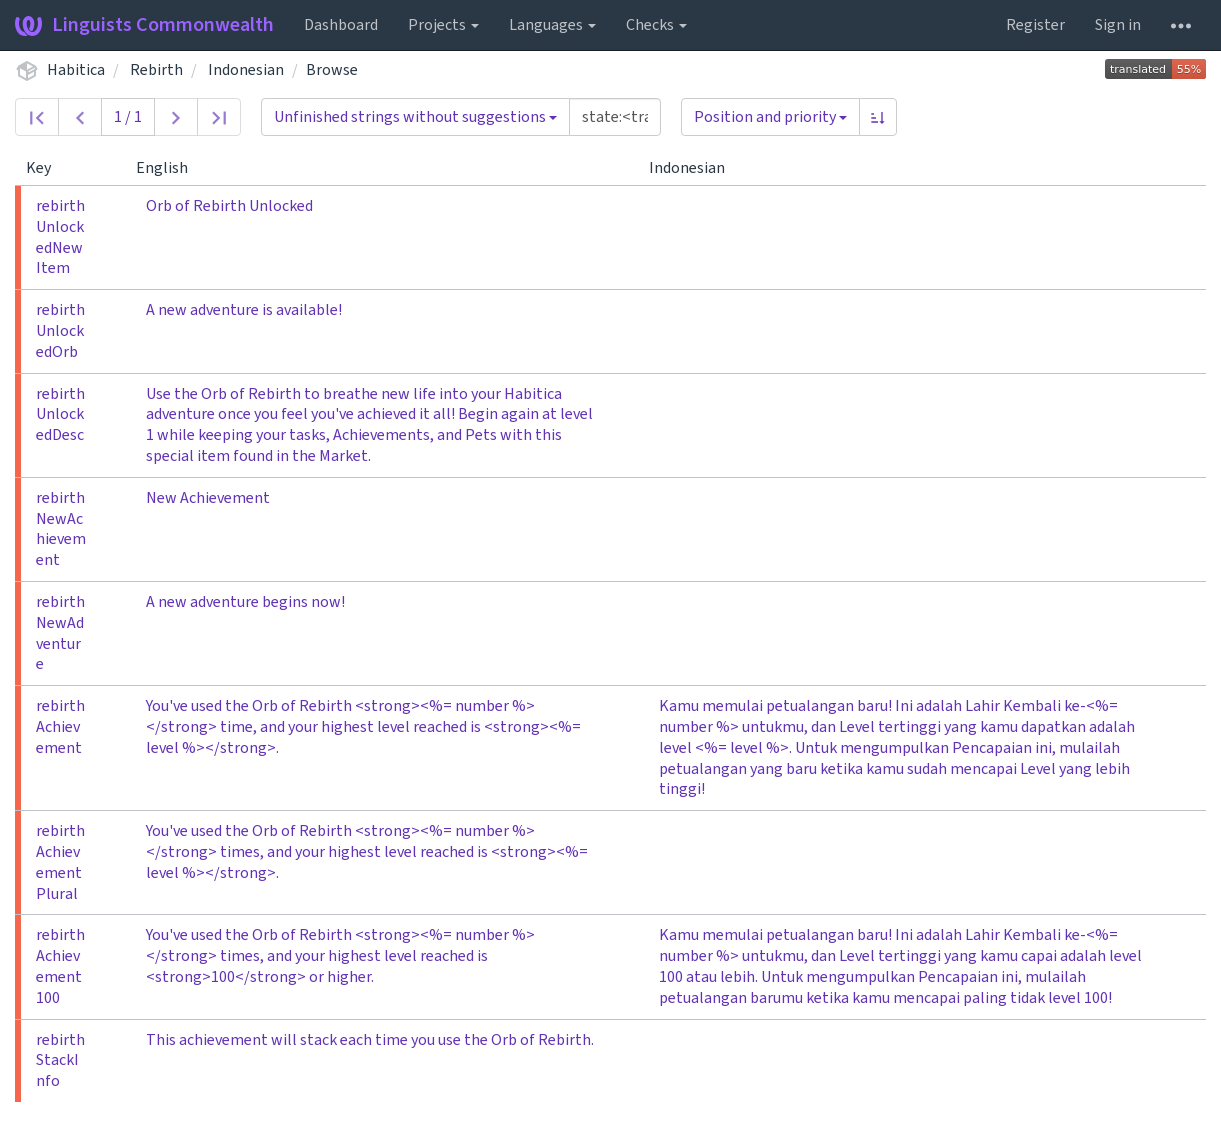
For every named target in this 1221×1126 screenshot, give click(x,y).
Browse (332, 70)
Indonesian (246, 70)
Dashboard (341, 25)
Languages (552, 25)
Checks (656, 25)
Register (1035, 25)
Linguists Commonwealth (144, 25)
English (170, 168)
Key (46, 168)
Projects (443, 25)
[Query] (615, 117)
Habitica (76, 70)
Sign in (1118, 25)
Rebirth (156, 70)
